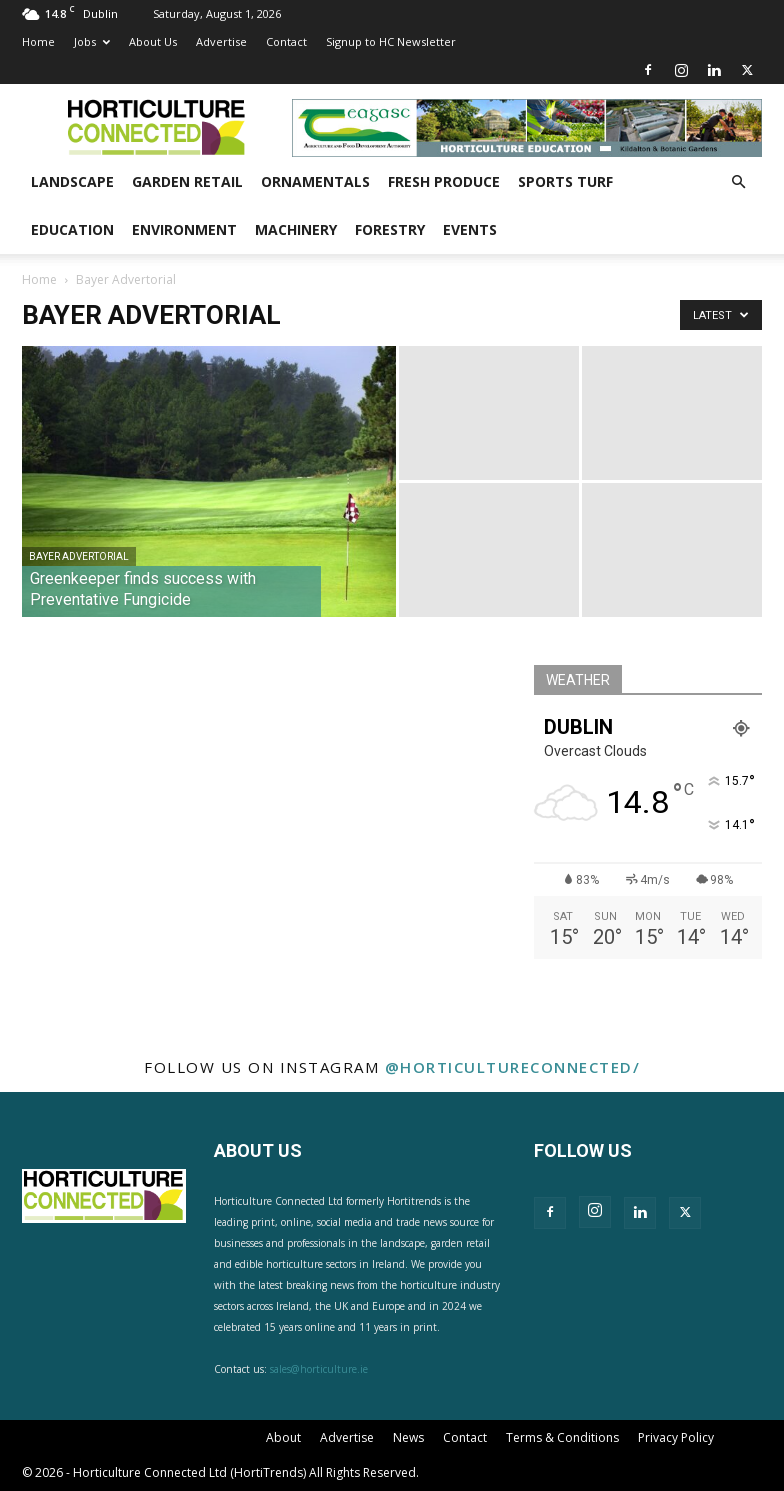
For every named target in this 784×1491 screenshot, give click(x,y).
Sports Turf (565, 181)
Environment (184, 229)
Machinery (296, 229)
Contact (286, 41)
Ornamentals (315, 181)
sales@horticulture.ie (319, 1369)
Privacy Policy (676, 1437)
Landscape (72, 181)
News (408, 1437)
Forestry (390, 229)
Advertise (221, 41)
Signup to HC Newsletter (391, 41)
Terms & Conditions (562, 1437)
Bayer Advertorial (79, 556)
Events (470, 229)
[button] (738, 182)
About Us (153, 41)
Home (38, 41)
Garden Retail (187, 181)
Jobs (92, 41)
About (283, 1437)
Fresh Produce (444, 181)
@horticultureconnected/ (513, 1067)
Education (72, 229)
